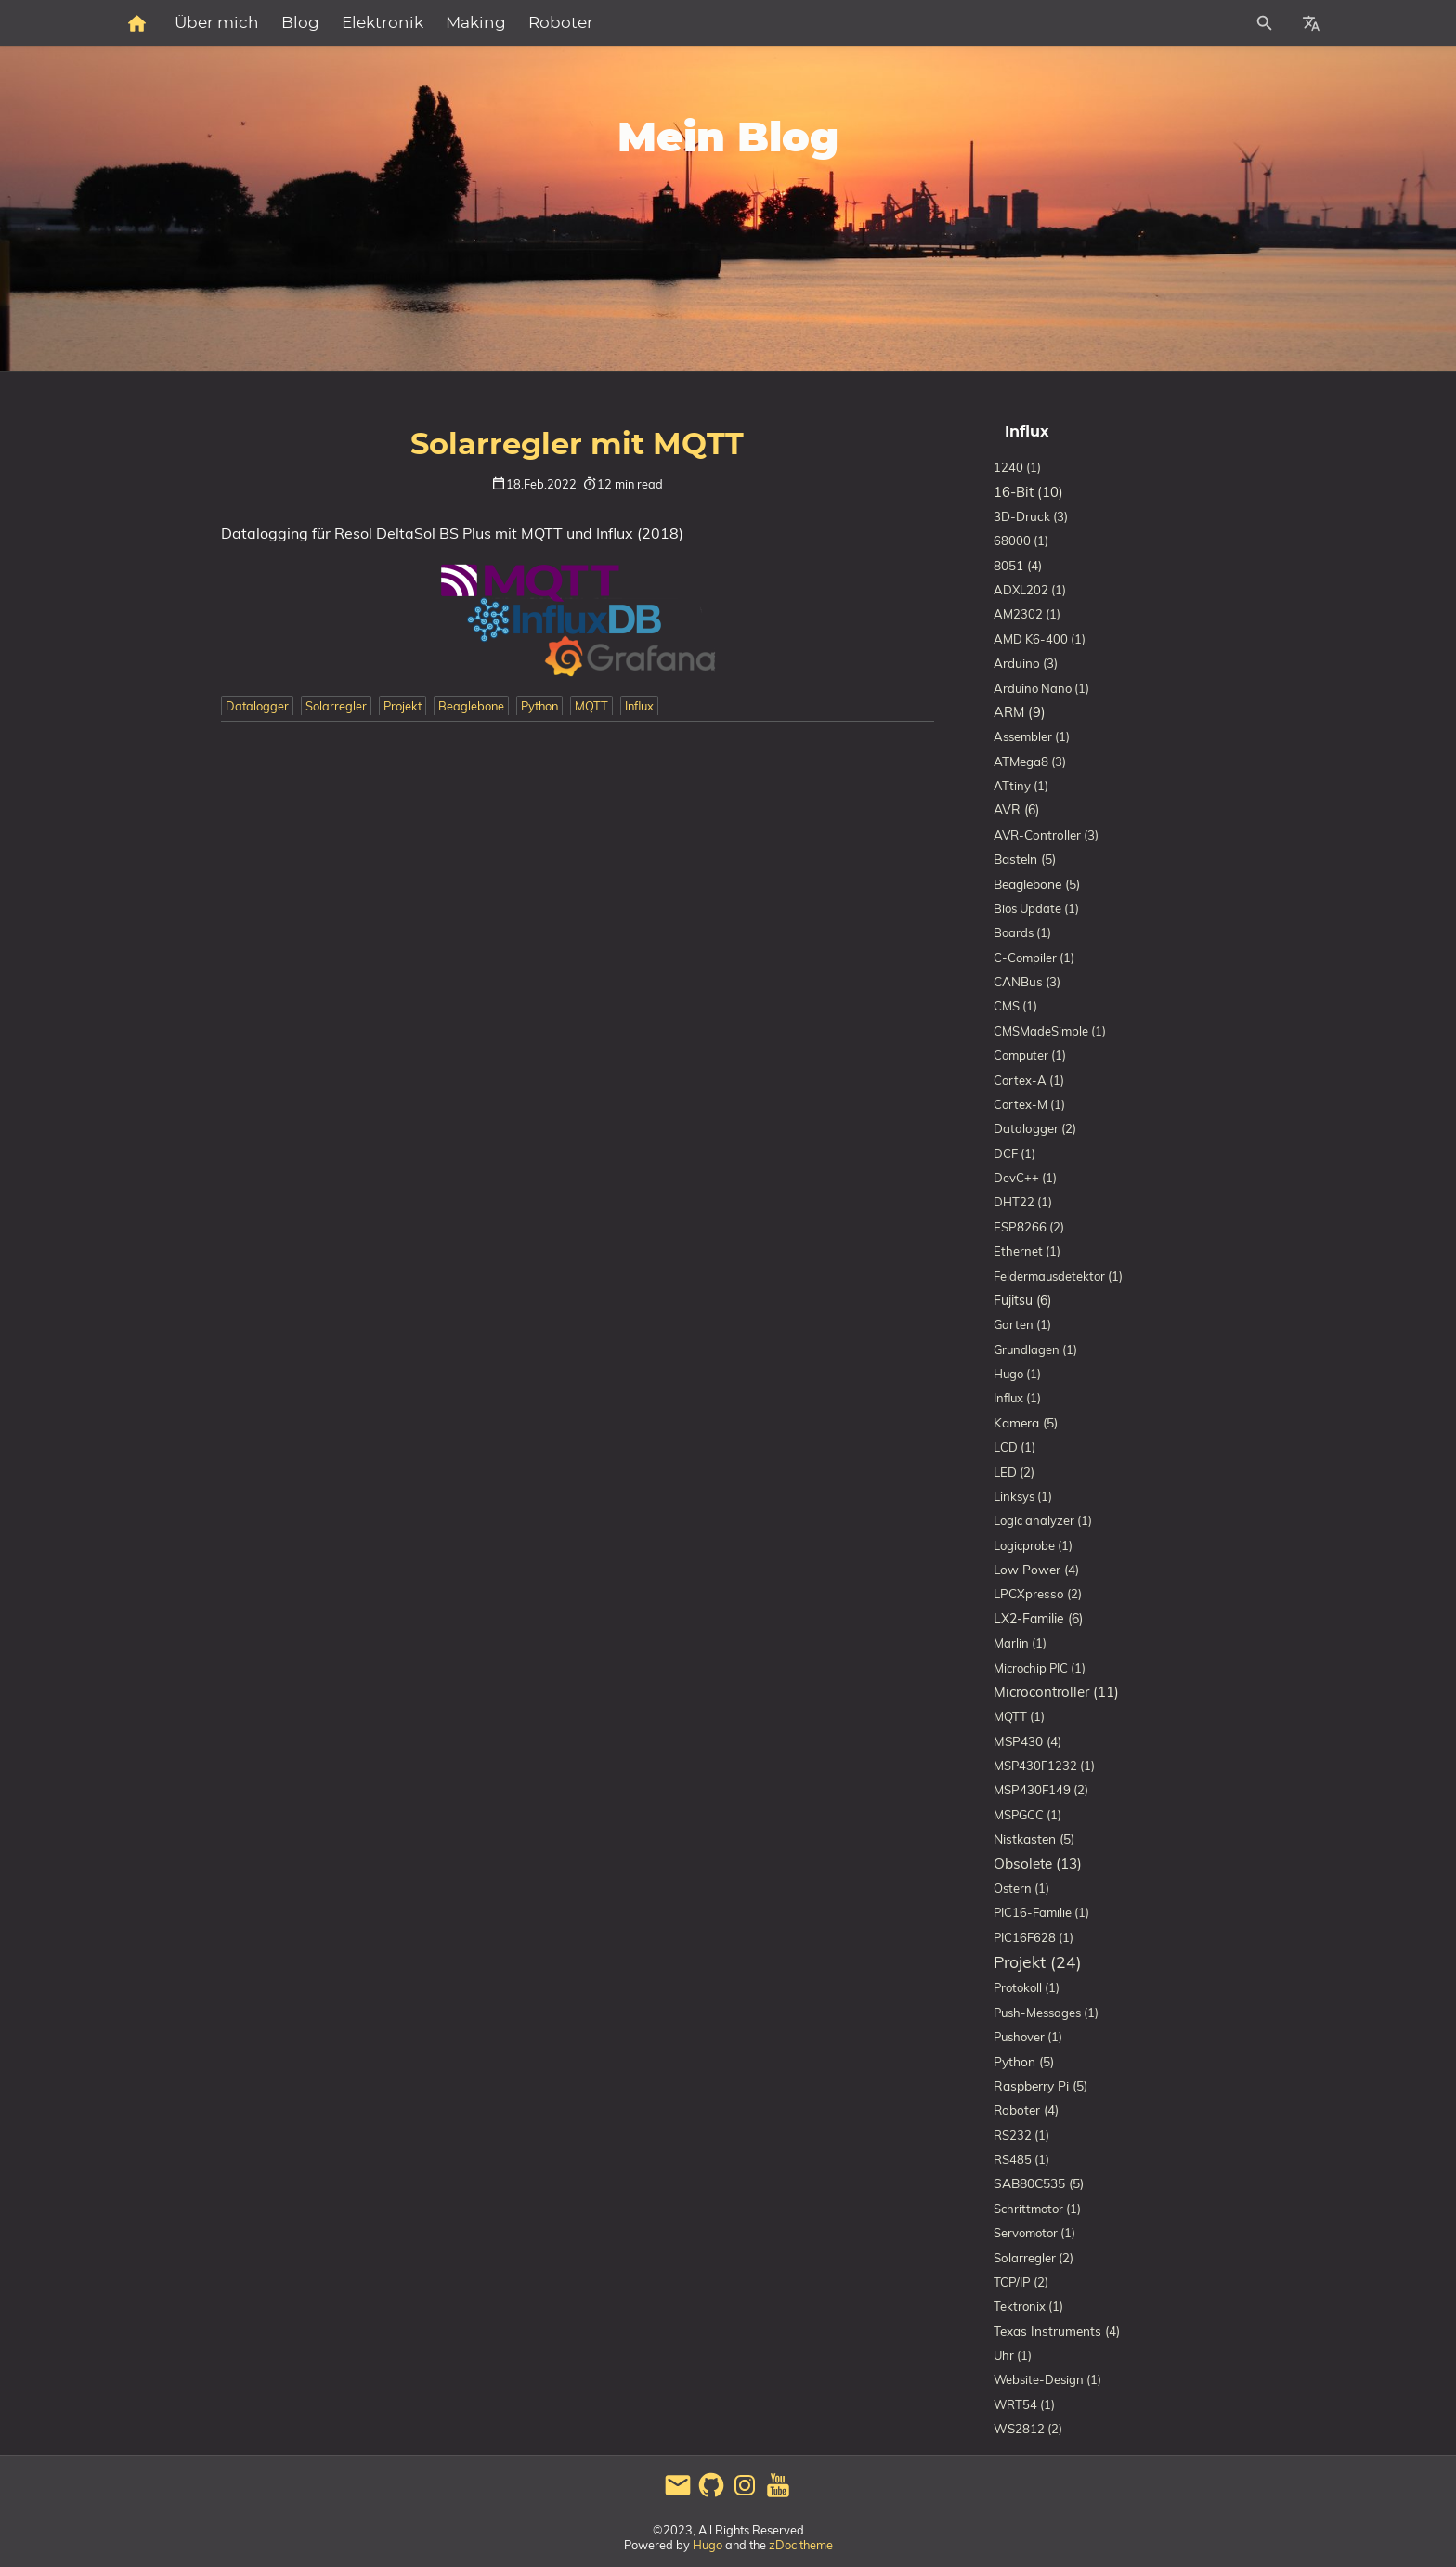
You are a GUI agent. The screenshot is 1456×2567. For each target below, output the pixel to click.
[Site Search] (1182, 23)
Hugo (707, 2544)
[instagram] (745, 2494)
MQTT (591, 705)
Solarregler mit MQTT (577, 445)
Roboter (764, 23)
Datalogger (257, 705)
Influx (639, 705)
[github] (711, 2494)
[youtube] (778, 2494)
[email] (678, 2494)
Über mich (420, 23)
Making (679, 23)
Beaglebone (471, 705)
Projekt (403, 705)
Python (539, 705)
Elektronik (586, 23)
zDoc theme (801, 2544)
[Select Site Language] (1311, 23)
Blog (504, 23)
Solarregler (336, 705)
